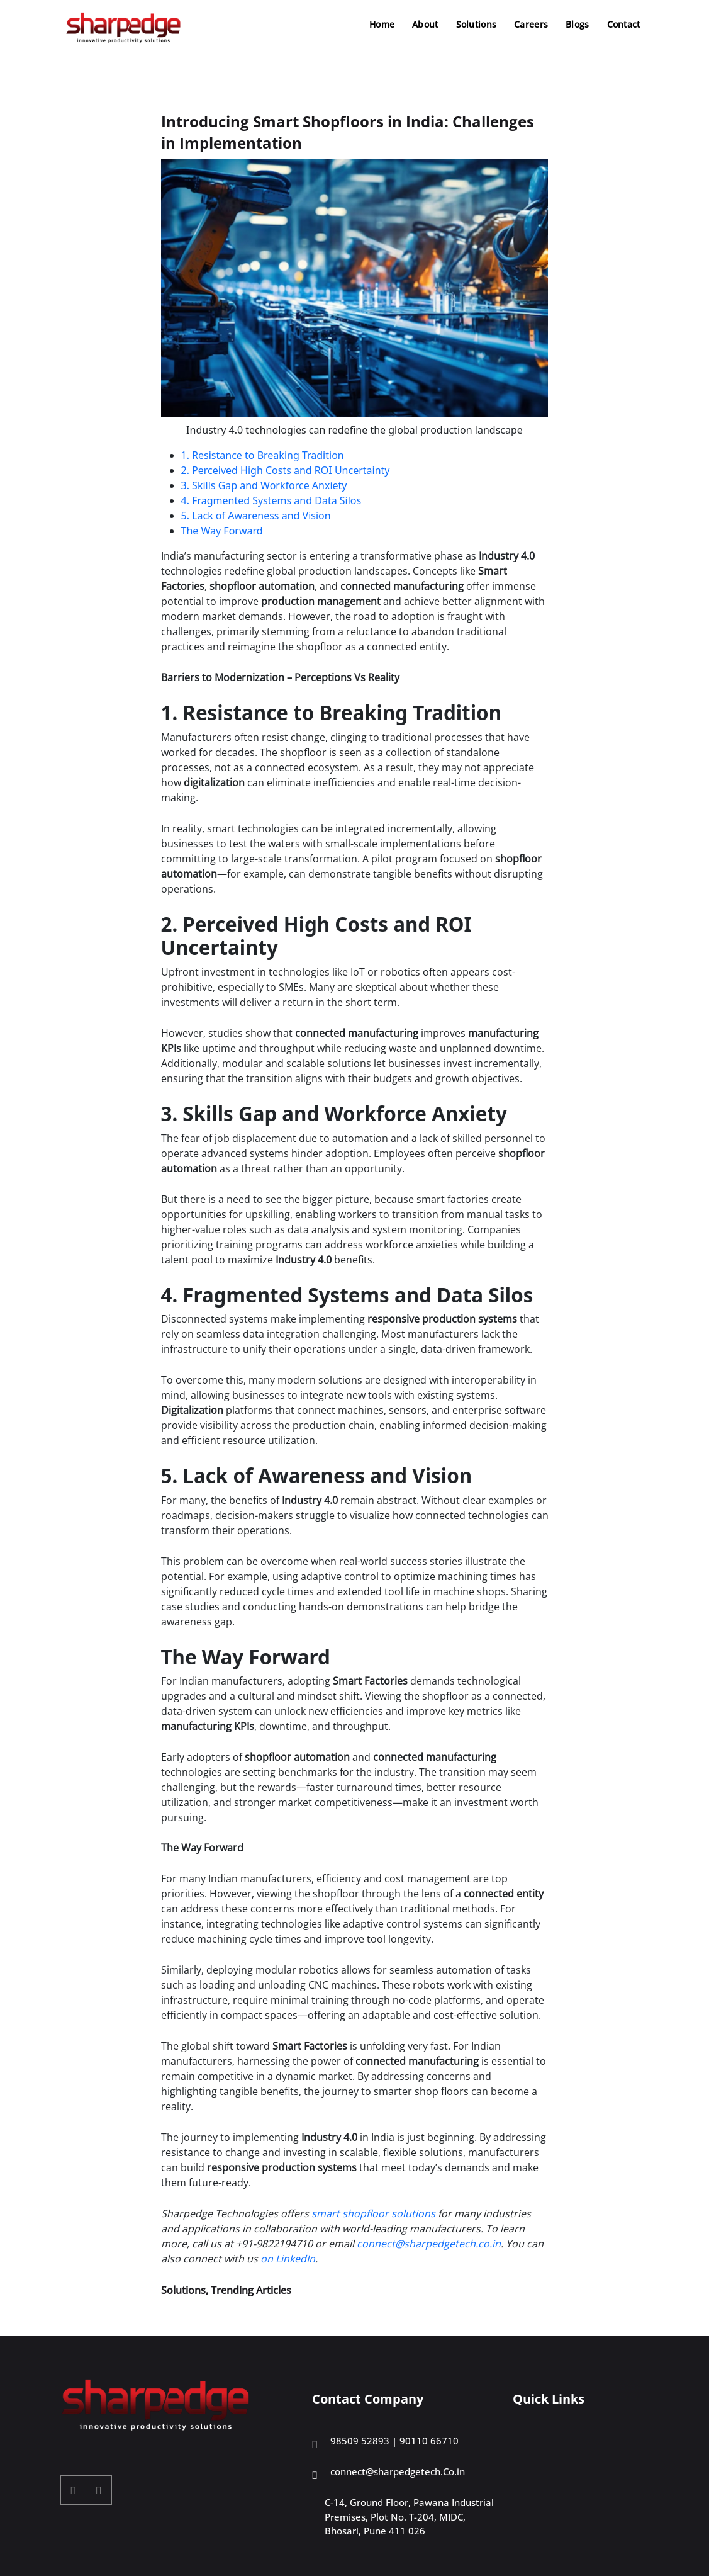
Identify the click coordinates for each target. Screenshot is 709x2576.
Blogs (577, 24)
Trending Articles (251, 2290)
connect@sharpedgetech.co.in (429, 2244)
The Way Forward (222, 531)
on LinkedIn (287, 2259)
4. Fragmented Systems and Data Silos (271, 500)
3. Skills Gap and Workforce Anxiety (264, 485)
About (425, 24)
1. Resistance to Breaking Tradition (262, 455)
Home (381, 24)
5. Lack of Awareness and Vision (256, 516)
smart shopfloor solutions (373, 2213)
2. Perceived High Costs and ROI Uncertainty (285, 470)
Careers (531, 24)
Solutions (476, 24)
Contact (623, 24)
